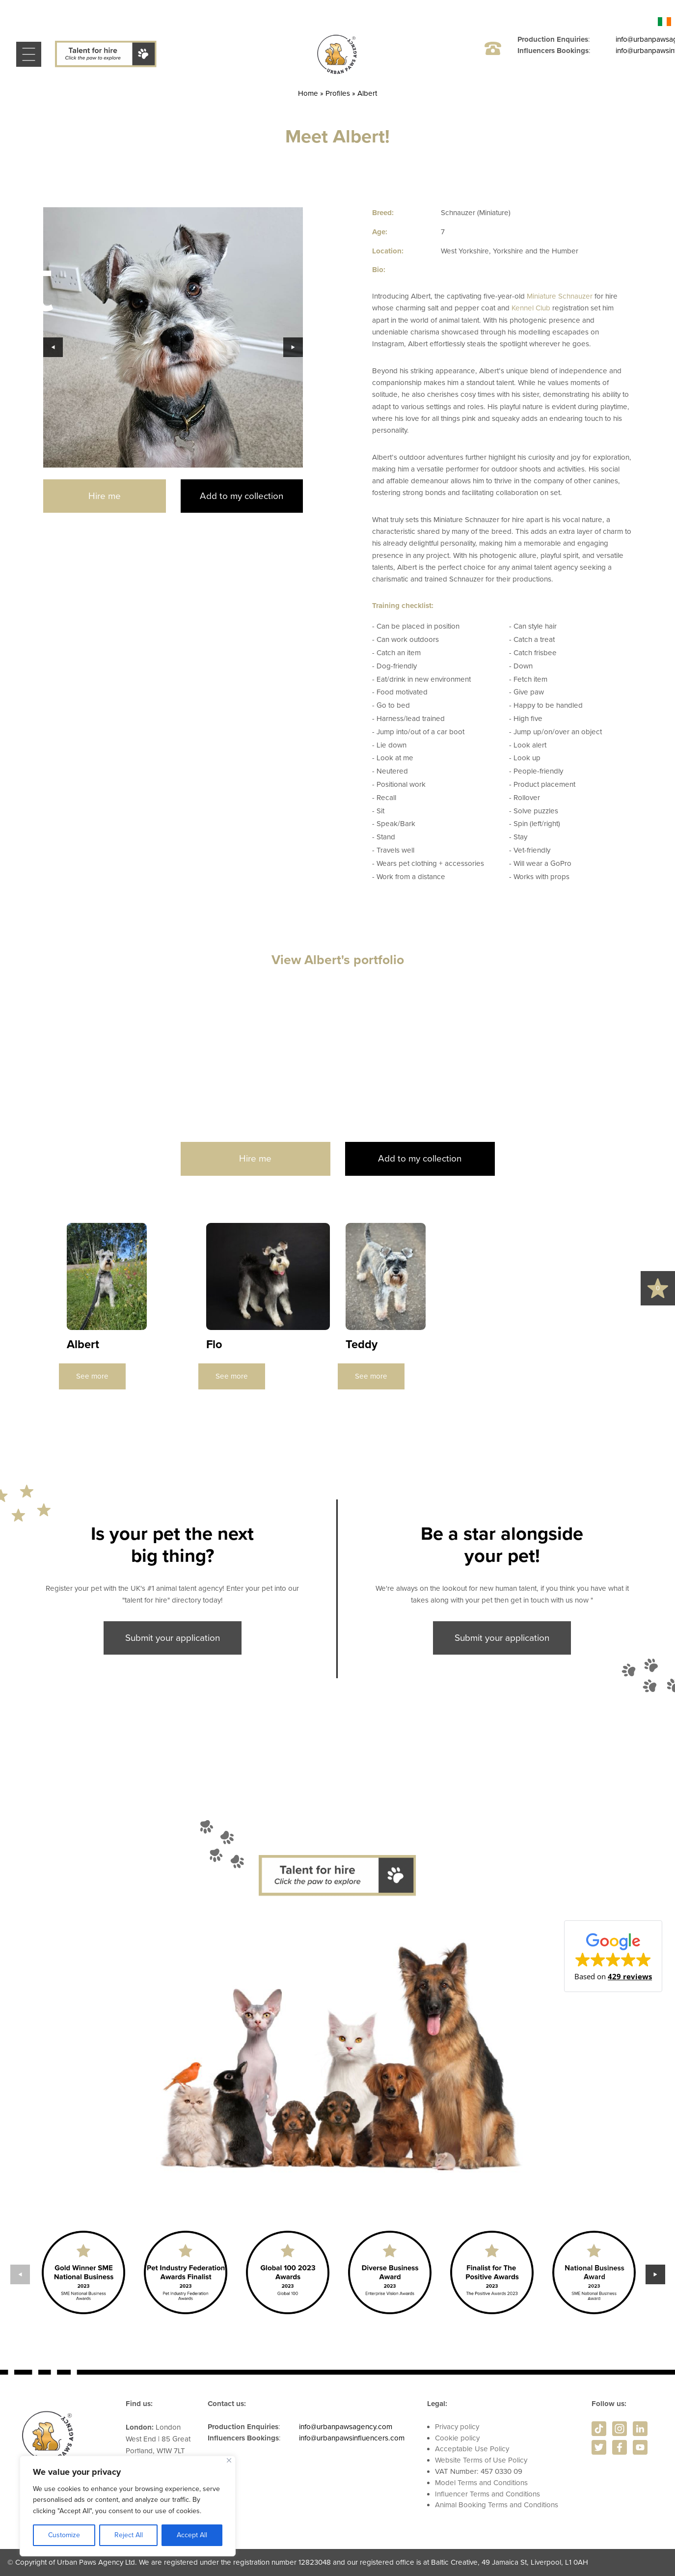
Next (293, 347)
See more (92, 1376)
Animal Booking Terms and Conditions (496, 2504)
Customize (64, 2535)
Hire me (104, 496)
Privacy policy (457, 2426)
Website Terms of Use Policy (481, 2460)
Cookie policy (457, 2438)
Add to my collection (241, 496)
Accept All (192, 2535)
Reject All (128, 2535)
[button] (613, 1956)
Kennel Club (531, 308)
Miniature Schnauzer (560, 296)
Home (308, 93)
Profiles (337, 93)
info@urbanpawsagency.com (345, 2426)
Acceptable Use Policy (472, 2448)
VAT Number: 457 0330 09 (478, 2471)
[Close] (229, 2460)
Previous (53, 347)
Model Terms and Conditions (481, 2482)
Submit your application (172, 1638)
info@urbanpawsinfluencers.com (352, 2438)
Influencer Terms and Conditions (487, 2494)
